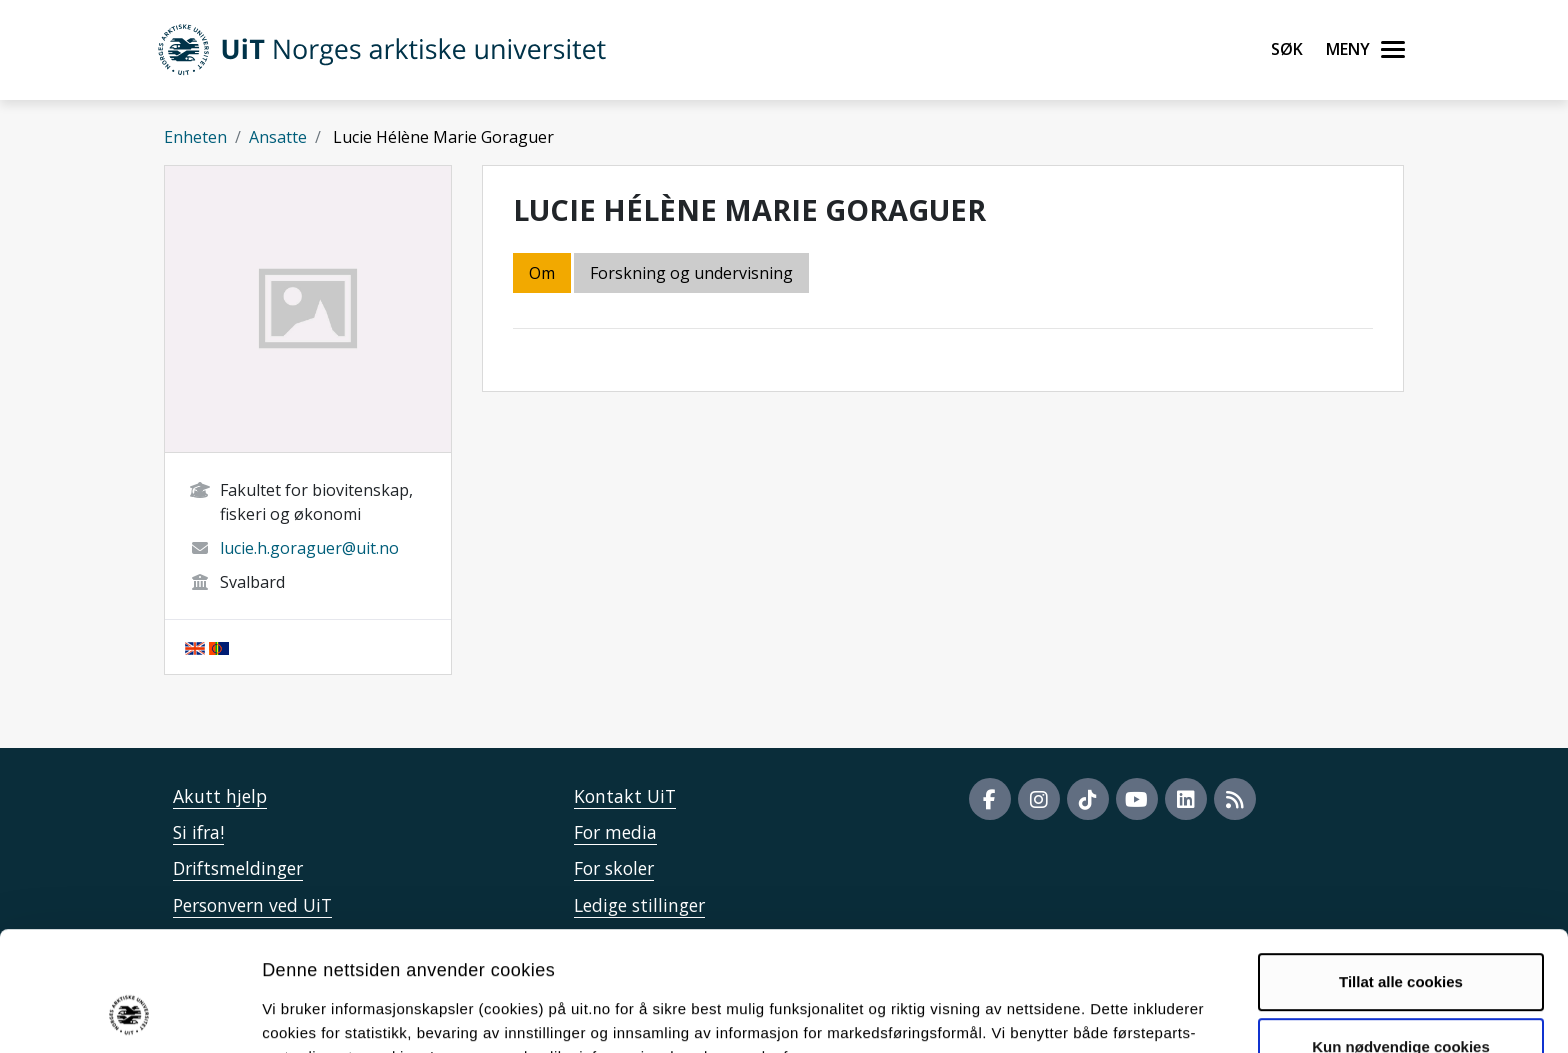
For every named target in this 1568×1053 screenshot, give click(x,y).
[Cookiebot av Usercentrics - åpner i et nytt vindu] (129, 1014)
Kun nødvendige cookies (1401, 938)
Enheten (195, 137)
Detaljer (1065, 1013)
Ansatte (278, 137)
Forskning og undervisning (691, 273)
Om (542, 273)
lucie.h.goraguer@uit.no (309, 548)
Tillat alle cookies (1401, 873)
